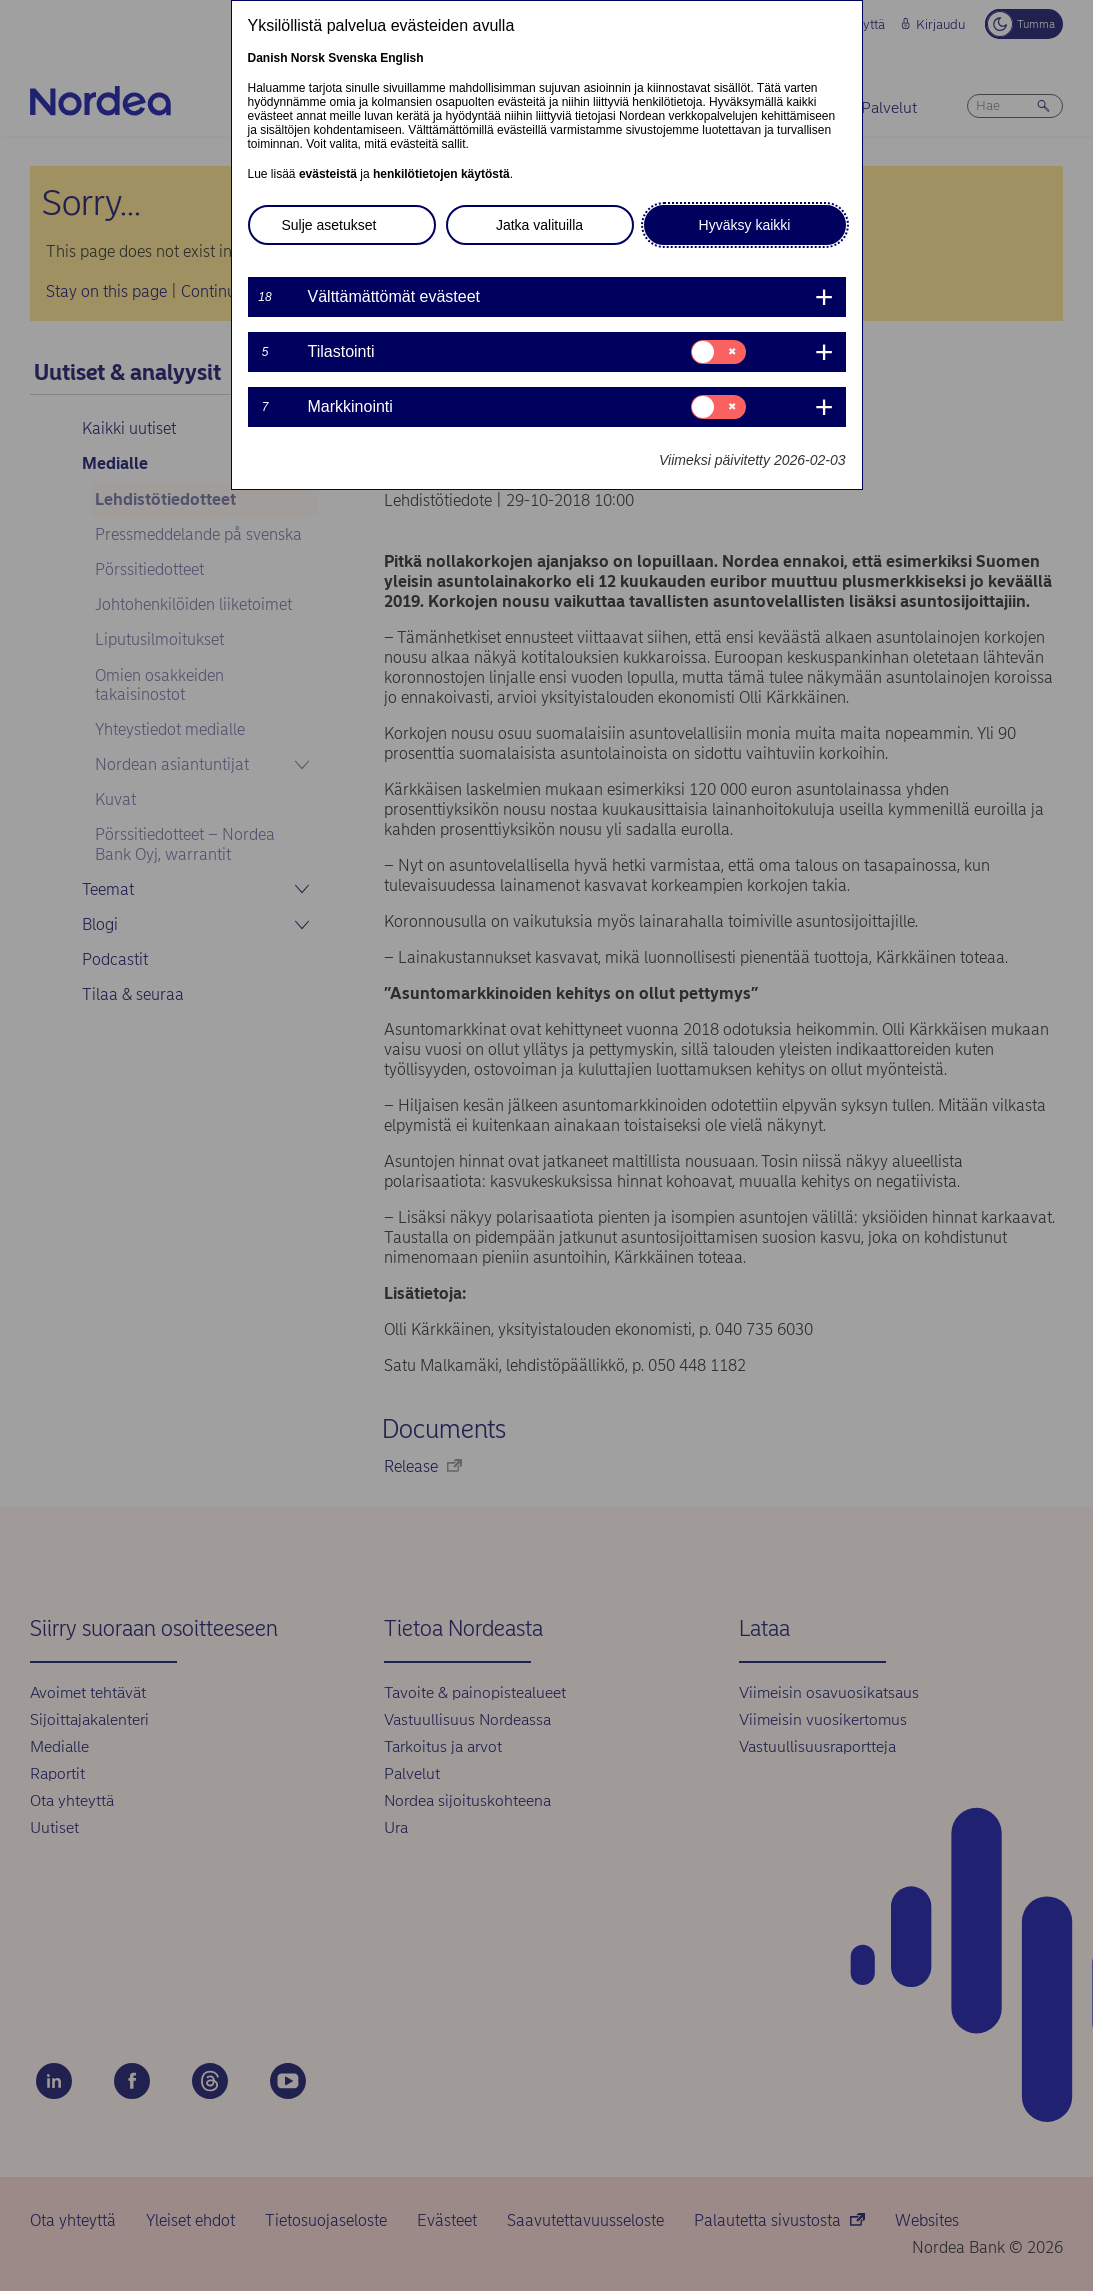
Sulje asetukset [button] (329, 225)
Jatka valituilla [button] (539, 225)
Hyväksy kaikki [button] (745, 225)
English (401, 58)
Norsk (308, 58)
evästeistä (328, 174)
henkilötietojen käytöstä (441, 174)
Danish (268, 58)
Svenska (352, 58)
